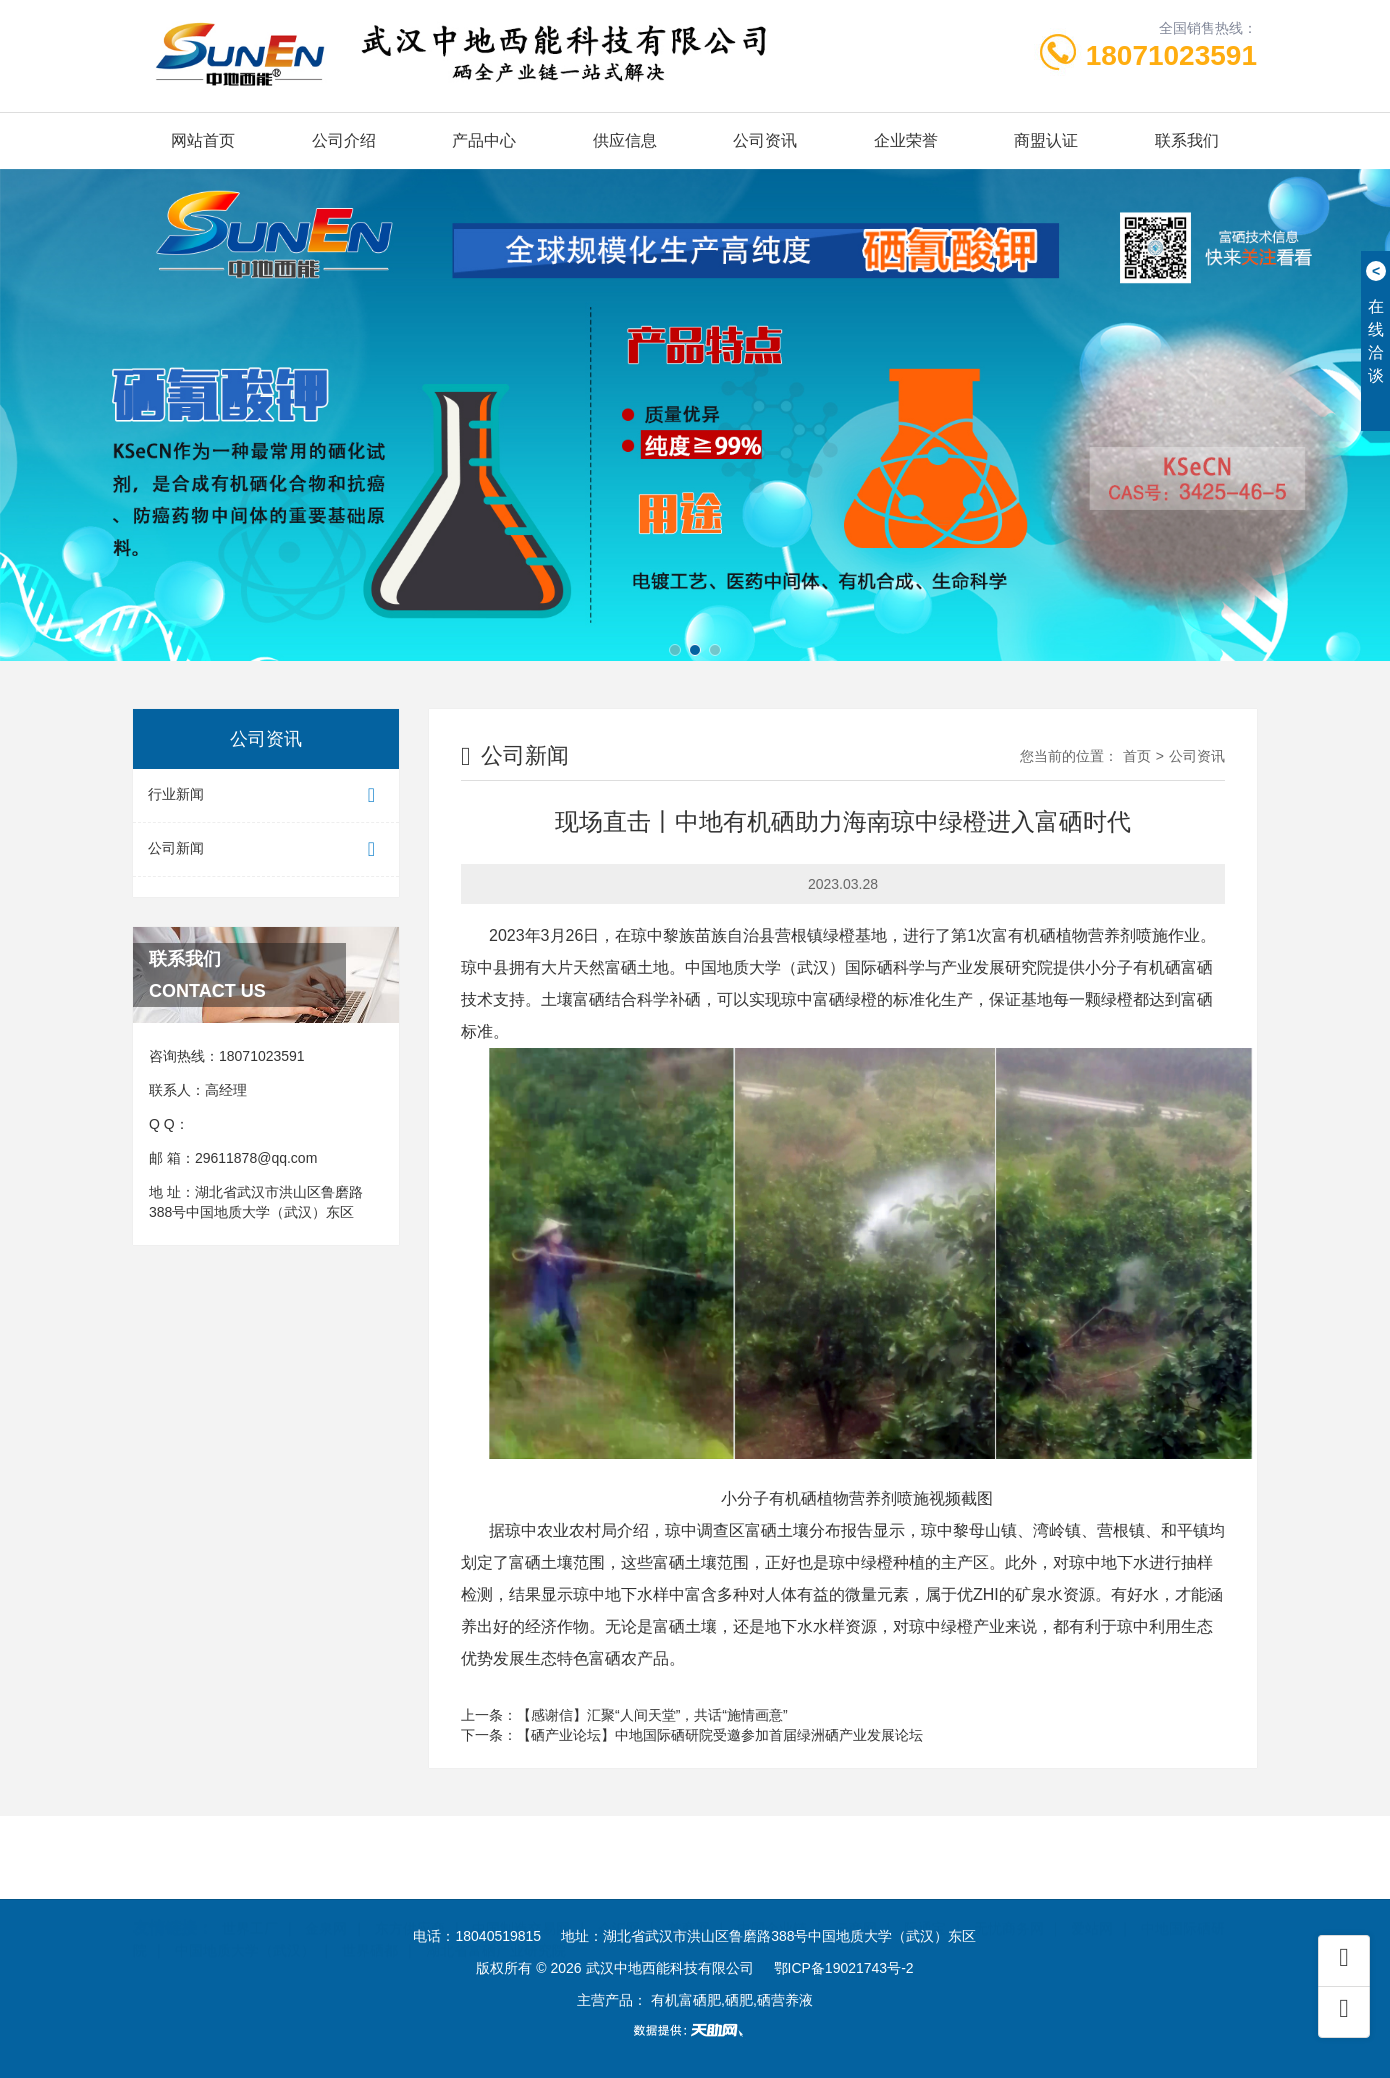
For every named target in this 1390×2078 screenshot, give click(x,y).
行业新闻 (266, 795)
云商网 (856, 1906)
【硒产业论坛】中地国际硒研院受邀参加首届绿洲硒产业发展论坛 (720, 1735)
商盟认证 (1046, 140)
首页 (1137, 756)
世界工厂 (250, 1906)
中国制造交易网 (521, 1906)
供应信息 (625, 140)
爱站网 (1092, 1906)
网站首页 (203, 140)
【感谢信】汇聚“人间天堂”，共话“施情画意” (652, 1715)
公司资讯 (765, 140)
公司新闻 (266, 849)
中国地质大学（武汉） (245, 1928)
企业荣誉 (906, 140)
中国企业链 (772, 1906)
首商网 (689, 1906)
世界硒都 (370, 1928)
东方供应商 (410, 1906)
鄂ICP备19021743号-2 (844, 1968)
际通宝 (925, 1906)
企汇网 (619, 1906)
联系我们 (1187, 140)
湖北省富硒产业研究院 (496, 1928)
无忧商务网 (1009, 1906)
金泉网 (326, 1906)
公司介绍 (344, 140)
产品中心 (484, 140)
